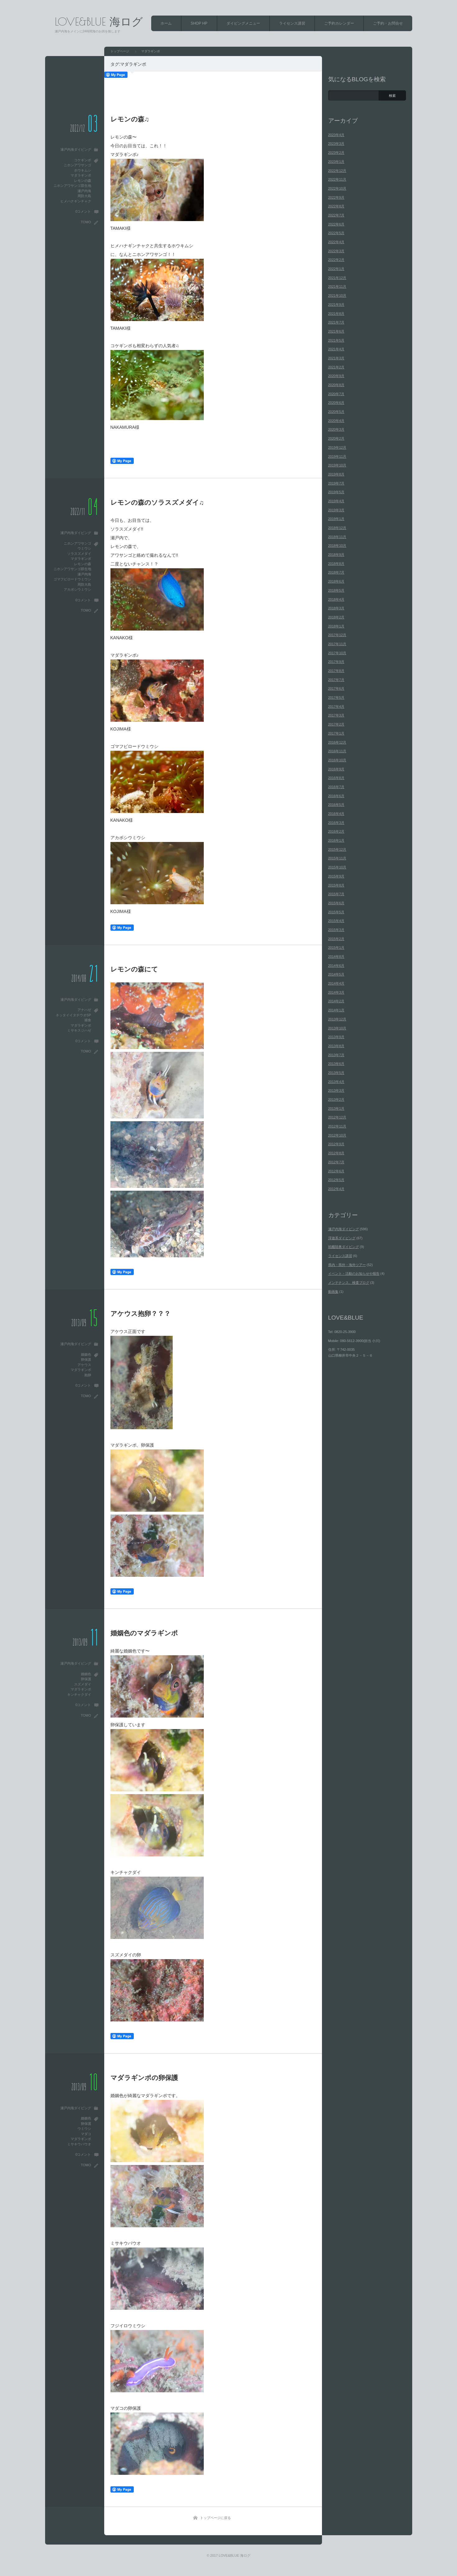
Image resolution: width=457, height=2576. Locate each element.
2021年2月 (336, 367)
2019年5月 (336, 492)
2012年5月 (336, 1180)
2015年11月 (337, 858)
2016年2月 (336, 831)
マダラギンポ (81, 175)
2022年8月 (336, 206)
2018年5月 (336, 590)
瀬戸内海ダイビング (75, 149)
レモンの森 (82, 180)
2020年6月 (336, 402)
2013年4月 (336, 1082)
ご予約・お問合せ (388, 23)
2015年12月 (337, 849)
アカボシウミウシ (77, 589)
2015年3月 (336, 930)
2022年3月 (336, 251)
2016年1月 (336, 840)
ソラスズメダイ (79, 553)
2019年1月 (336, 519)
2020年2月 (336, 438)
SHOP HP (199, 23)
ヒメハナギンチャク (75, 201)
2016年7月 (336, 787)
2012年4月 (336, 1189)
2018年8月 (336, 563)
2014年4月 (336, 983)
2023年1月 (336, 161)
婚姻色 (86, 1354)
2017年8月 (336, 671)
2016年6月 (336, 796)
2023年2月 (336, 152)
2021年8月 (336, 313)
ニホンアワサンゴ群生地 (72, 185)
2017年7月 (336, 680)
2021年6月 (336, 331)
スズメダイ (82, 1684)
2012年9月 (336, 1144)
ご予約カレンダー (339, 23)
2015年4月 (336, 921)
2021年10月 (337, 295)
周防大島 (84, 196)
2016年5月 (336, 804)
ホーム (166, 23)
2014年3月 (336, 992)
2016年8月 (336, 778)
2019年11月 (337, 456)
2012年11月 (337, 1126)
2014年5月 (336, 974)
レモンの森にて (134, 969)
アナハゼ (84, 1010)
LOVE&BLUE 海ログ (99, 21)
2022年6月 (336, 224)
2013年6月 (336, 1064)
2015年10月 (337, 867)
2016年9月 (336, 769)
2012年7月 (336, 1162)
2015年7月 (336, 894)
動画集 (333, 1291)
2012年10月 (337, 1135)
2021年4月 (336, 349)
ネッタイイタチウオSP (73, 1015)
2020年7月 (336, 394)
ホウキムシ (82, 170)
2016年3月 (336, 823)
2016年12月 (337, 742)
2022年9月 (336, 197)
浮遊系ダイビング (342, 1238)
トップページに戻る (215, 2518)
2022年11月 (337, 179)
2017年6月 (336, 688)
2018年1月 (336, 626)
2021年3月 (336, 358)
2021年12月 (337, 278)
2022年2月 (336, 260)
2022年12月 (337, 171)
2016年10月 (337, 760)
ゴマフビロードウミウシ (72, 579)
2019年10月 (337, 465)
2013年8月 (336, 1046)
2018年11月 (337, 537)
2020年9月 (336, 376)
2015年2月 (336, 939)
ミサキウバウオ (79, 2144)
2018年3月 (336, 608)
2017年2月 (336, 724)
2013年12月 (337, 1019)
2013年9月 (336, 1037)
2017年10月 (337, 653)
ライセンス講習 (292, 23)
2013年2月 (336, 1099)
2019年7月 (336, 483)
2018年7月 (336, 572)
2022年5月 (336, 233)
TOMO (86, 222)
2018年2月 (336, 617)
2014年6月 (336, 965)
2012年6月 (336, 1171)
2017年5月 (336, 697)
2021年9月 (336, 304)
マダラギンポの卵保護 (144, 2077)
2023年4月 (336, 135)
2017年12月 (337, 635)
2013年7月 (336, 1055)
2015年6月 (336, 903)
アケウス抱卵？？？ (140, 1313)
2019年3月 (336, 510)
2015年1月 (336, 947)
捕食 (87, 1020)
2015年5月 (336, 912)
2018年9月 (336, 554)
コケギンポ (82, 160)
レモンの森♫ (129, 119)
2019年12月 (337, 447)
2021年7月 (336, 322)
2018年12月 (337, 528)
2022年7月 (336, 215)
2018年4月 (336, 599)
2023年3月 (336, 143)
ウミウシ (84, 548)
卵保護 (86, 1359)
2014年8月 (336, 956)
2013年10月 (337, 1028)
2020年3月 (336, 429)
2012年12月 (337, 1117)
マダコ (86, 2134)
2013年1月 (336, 1108)
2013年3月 (336, 1090)
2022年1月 (336, 269)
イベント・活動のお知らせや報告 (354, 1273)
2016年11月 (337, 751)
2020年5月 (336, 412)
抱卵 (87, 1375)
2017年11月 (337, 644)
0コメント (83, 211)
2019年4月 (336, 501)
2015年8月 (336, 885)
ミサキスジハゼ (79, 1030)
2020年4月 (336, 421)
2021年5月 (336, 340)
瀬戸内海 (84, 191)
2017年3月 (336, 715)
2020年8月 (336, 385)
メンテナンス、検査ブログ (348, 1282)
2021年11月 (337, 286)
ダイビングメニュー (243, 23)
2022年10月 (337, 188)
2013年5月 (336, 1073)
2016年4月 (336, 813)
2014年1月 (336, 1010)
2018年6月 (336, 581)
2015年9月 (336, 876)
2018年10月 (337, 545)
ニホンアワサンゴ (77, 165)
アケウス (84, 1365)
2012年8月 (336, 1153)
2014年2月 (336, 1001)
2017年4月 (336, 706)
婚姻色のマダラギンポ (144, 1633)
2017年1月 (336, 733)
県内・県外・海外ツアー (347, 1265)
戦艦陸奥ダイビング (343, 1247)
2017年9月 (336, 662)
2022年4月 (336, 242)
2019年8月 (336, 474)
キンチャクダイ (79, 1694)
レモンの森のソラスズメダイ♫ (157, 502)
